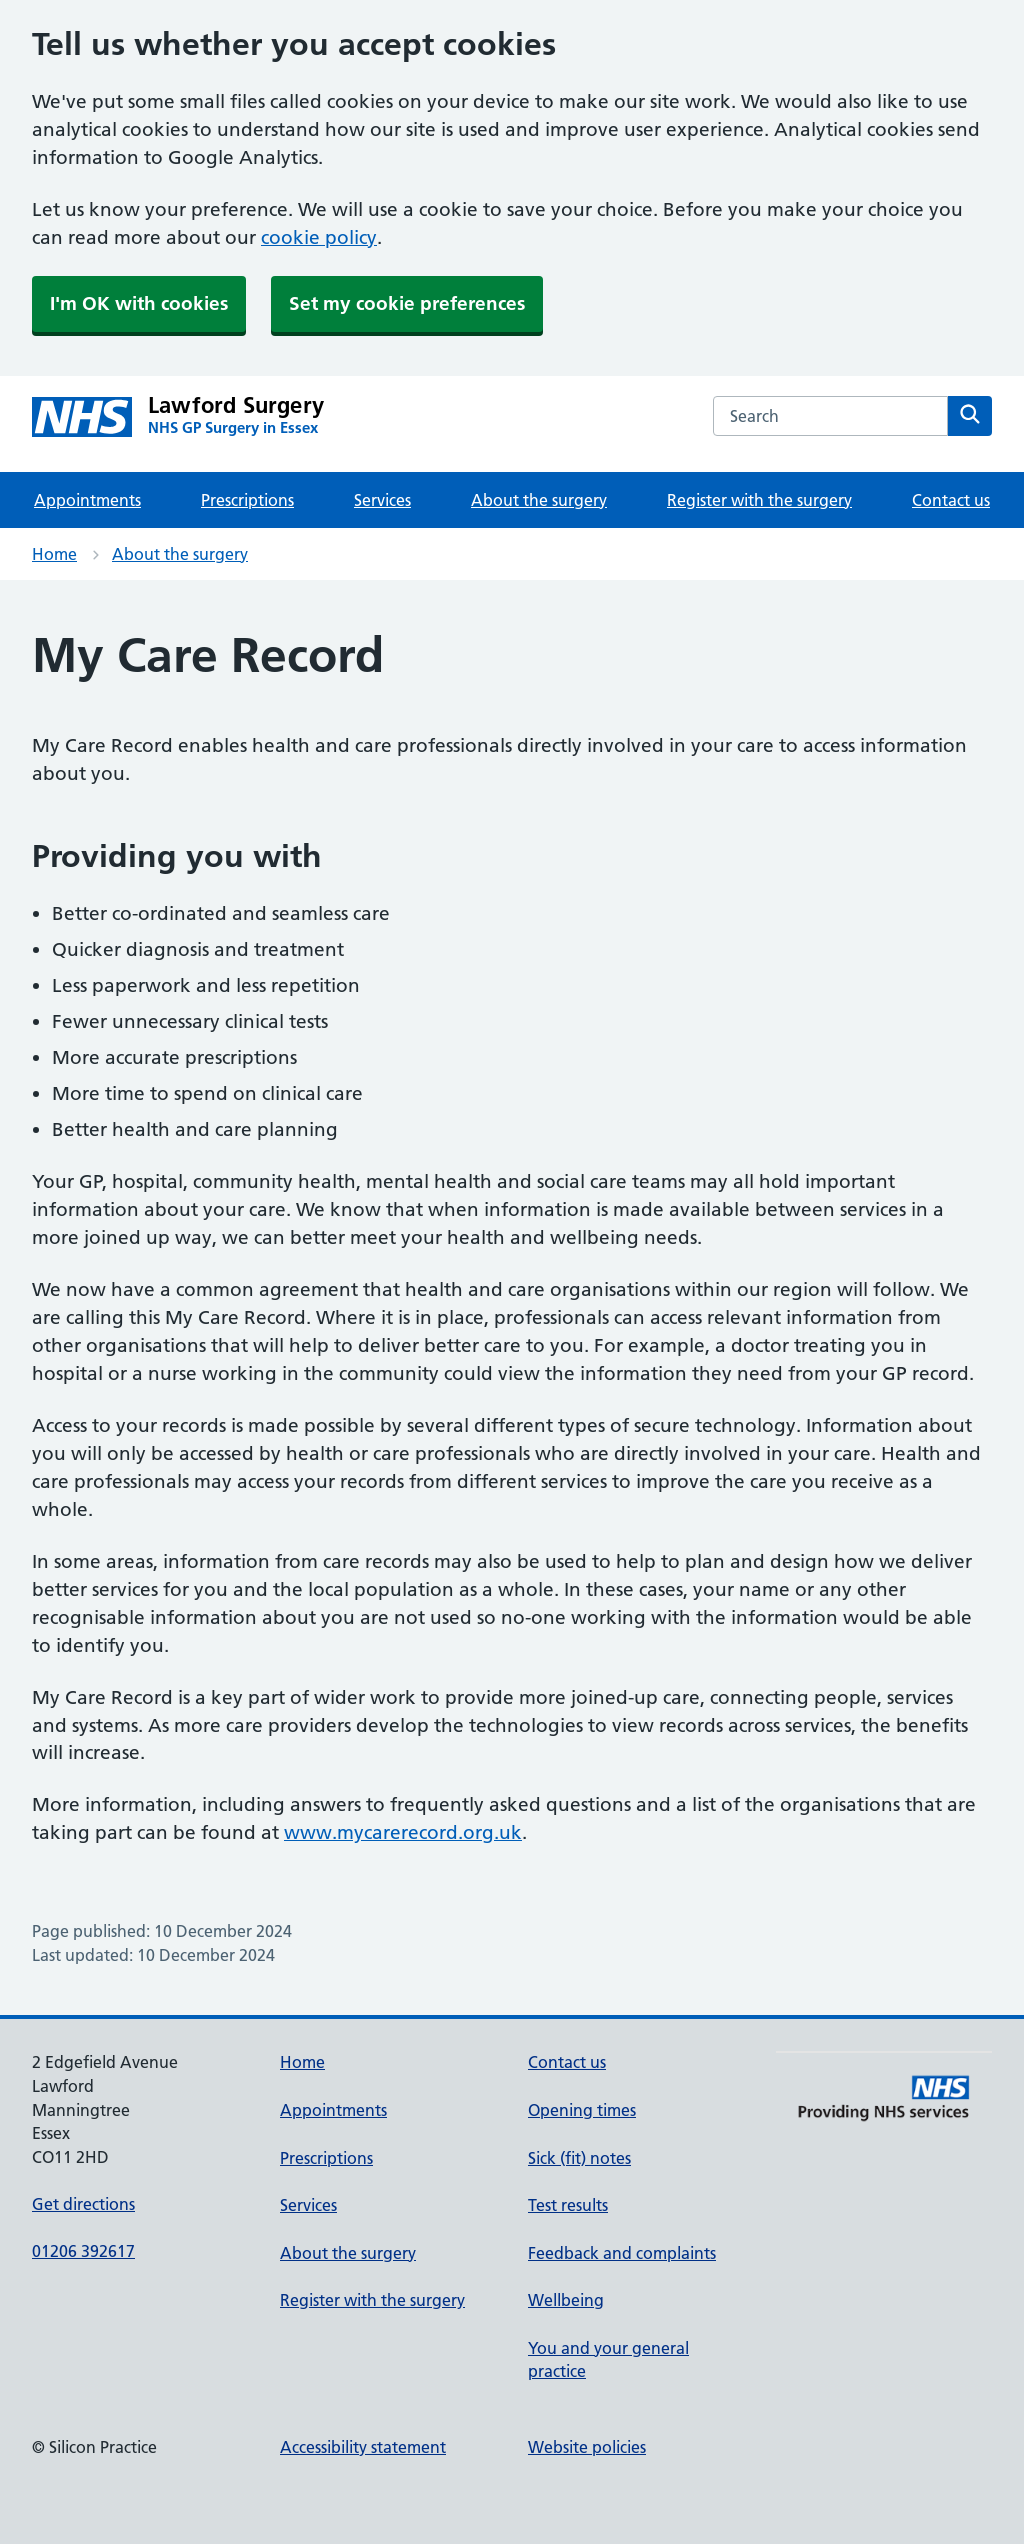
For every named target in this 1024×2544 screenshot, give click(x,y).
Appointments (87, 500)
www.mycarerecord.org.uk (403, 1832)
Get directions (83, 2204)
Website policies (587, 2447)
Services (382, 500)
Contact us (951, 500)
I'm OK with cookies (139, 303)
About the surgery (539, 500)
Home (54, 554)
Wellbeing (566, 2300)
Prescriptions (247, 500)
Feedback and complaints (622, 2253)
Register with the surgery (759, 500)
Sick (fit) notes (579, 2158)
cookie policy (319, 237)
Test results (568, 2205)
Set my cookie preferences (407, 303)
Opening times (582, 2110)
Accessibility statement (363, 2447)
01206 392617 (83, 2251)
